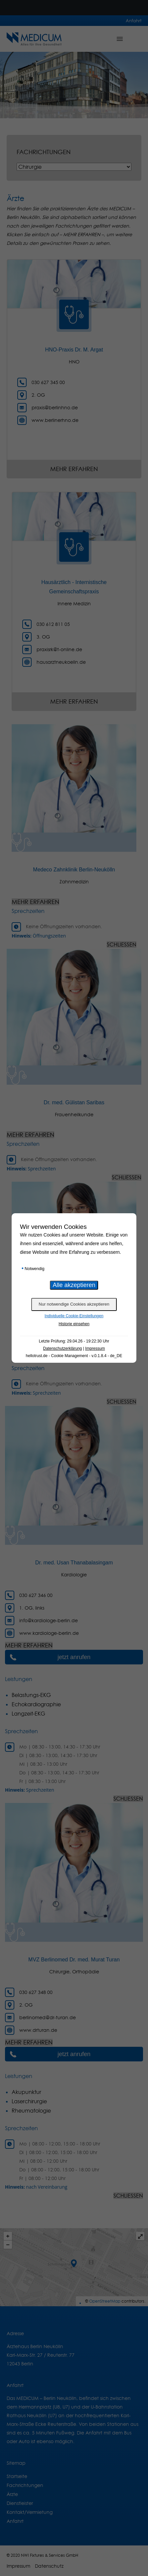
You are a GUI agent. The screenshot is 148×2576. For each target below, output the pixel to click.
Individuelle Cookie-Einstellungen (74, 1316)
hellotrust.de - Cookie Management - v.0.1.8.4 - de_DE (74, 1355)
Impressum (95, 1348)
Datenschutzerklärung (62, 1348)
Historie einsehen (74, 1324)
